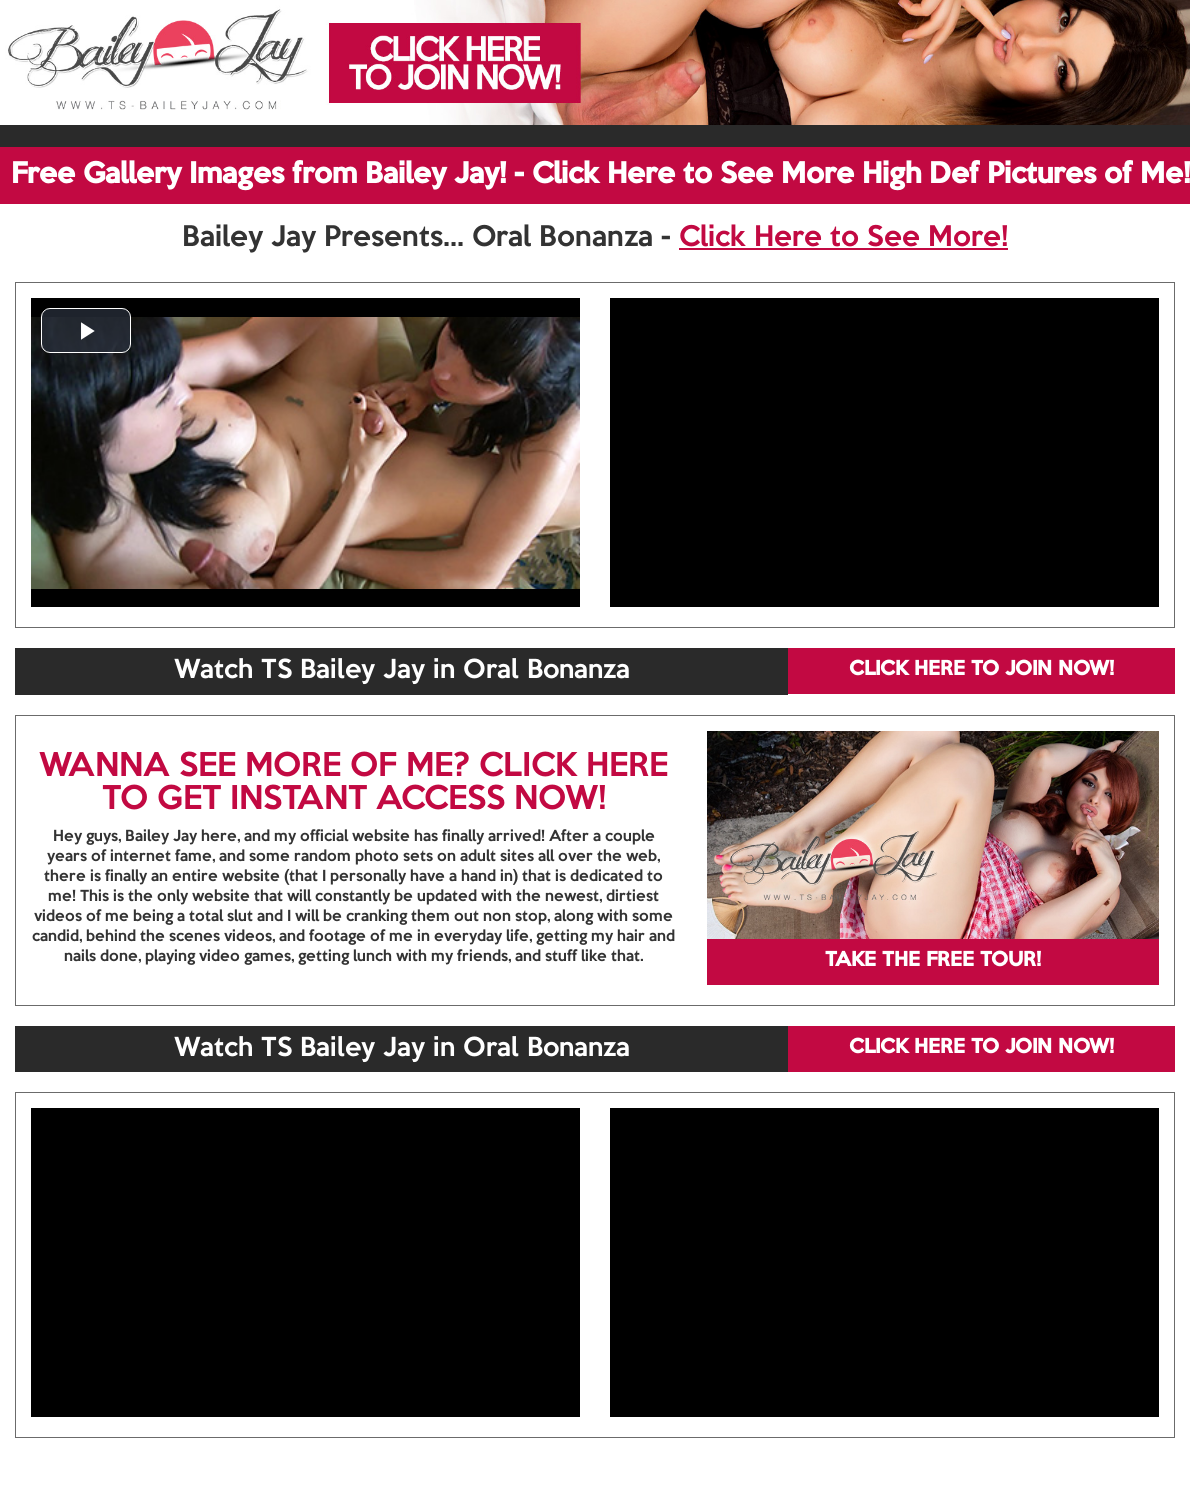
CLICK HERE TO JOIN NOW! (981, 670)
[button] (86, 330)
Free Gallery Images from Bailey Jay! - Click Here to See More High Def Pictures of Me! (600, 175)
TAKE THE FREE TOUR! (933, 961)
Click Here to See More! (843, 238)
